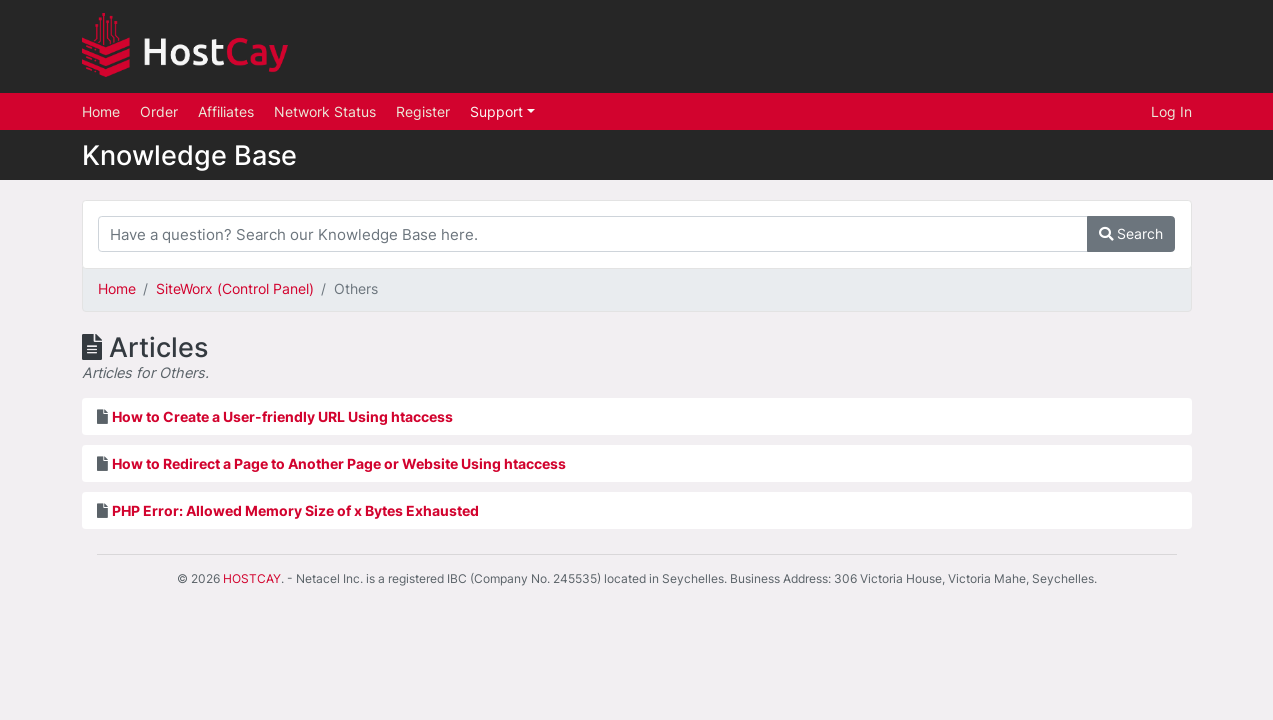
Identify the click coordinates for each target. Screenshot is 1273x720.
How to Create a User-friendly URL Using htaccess (282, 416)
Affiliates (226, 111)
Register (423, 111)
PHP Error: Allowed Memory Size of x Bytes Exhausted (295, 510)
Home (101, 111)
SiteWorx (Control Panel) (235, 288)
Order (159, 111)
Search (1131, 233)
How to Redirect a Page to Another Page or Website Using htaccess (339, 463)
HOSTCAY (252, 578)
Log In (1171, 111)
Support (498, 111)
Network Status (325, 111)
